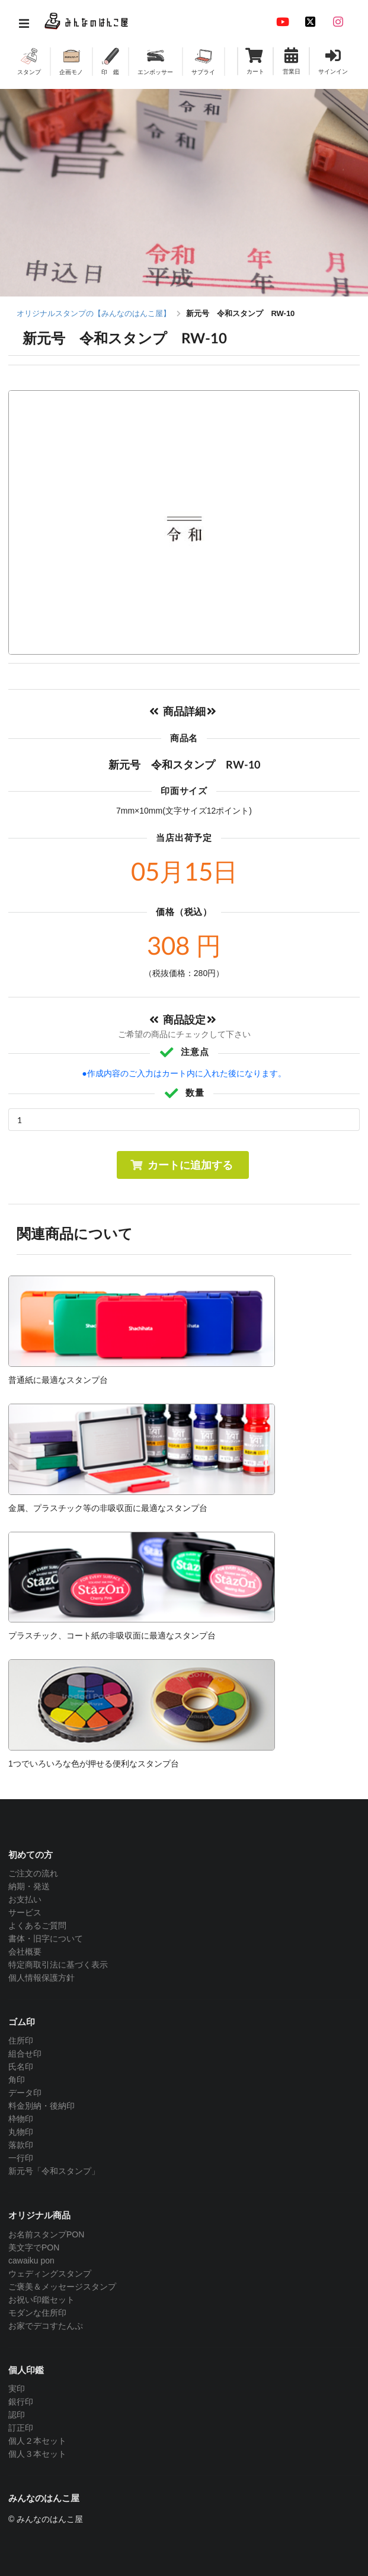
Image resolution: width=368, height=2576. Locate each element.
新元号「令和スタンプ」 (54, 2171)
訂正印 (20, 2427)
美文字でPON (33, 2247)
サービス (24, 1912)
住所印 (20, 2040)
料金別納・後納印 (41, 2105)
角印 (16, 2079)
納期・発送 (29, 1886)
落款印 (20, 2145)
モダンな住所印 (37, 2312)
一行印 (20, 2158)
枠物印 (20, 2119)
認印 (16, 2414)
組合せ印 (24, 2053)
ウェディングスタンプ (49, 2273)
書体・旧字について (45, 1938)
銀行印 (20, 2401)
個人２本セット (37, 2441)
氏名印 (20, 2066)
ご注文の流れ (33, 1873)
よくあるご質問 (37, 1925)
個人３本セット (37, 2454)
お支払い (24, 1899)
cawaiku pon (31, 2260)
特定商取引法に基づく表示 (58, 1964)
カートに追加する (181, 1164)
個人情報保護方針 (41, 1977)
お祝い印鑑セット (41, 2299)
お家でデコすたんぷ (45, 2325)
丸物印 (20, 2132)
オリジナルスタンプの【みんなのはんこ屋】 (94, 313)
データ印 (24, 2092)
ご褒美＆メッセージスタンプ (62, 2286)
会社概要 (24, 1951)
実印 (16, 2388)
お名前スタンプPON (46, 2234)
